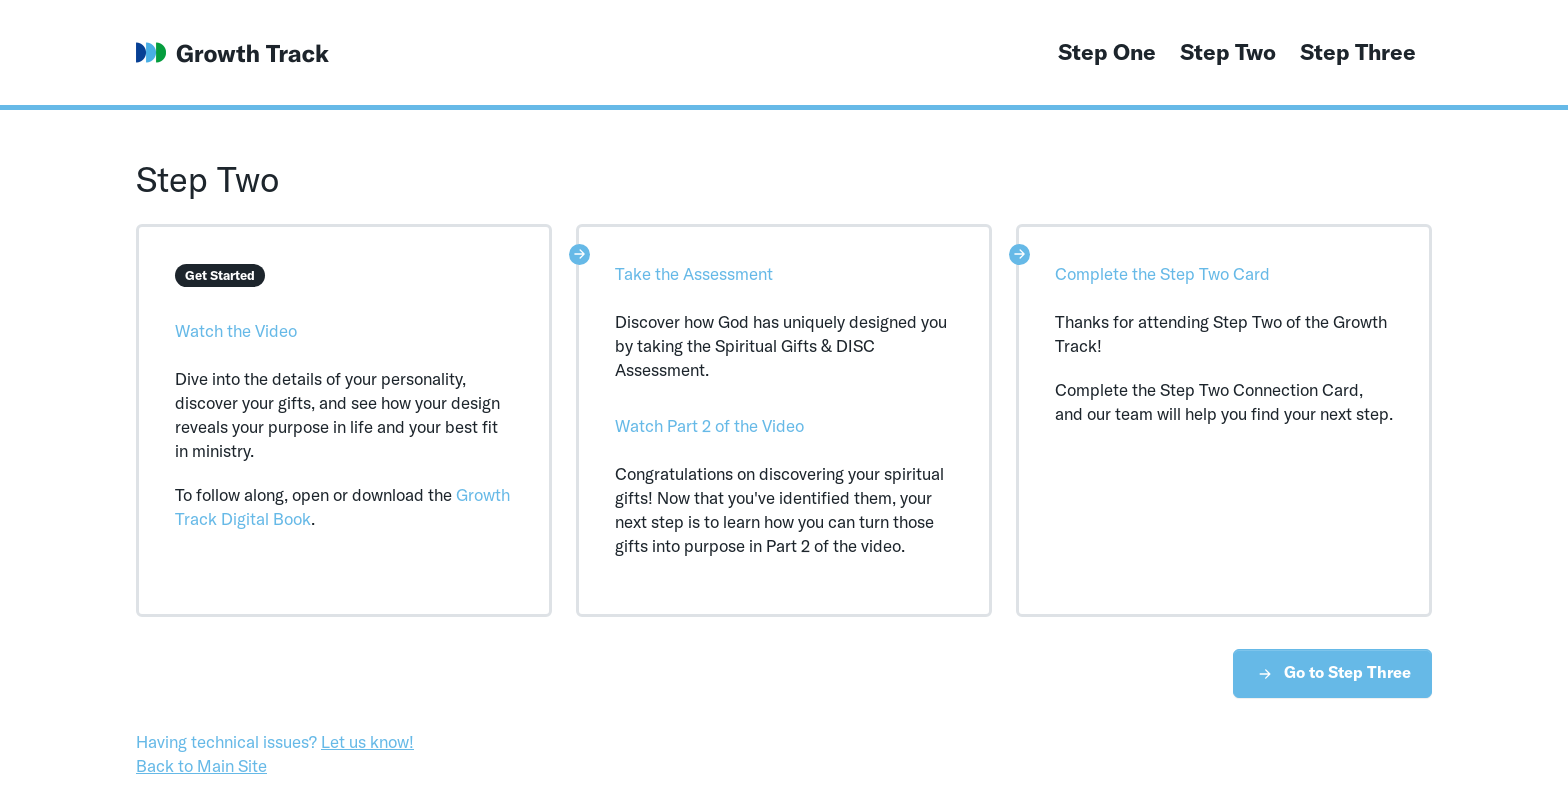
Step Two (1228, 52)
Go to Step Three (1332, 673)
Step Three (1358, 52)
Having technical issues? (275, 741)
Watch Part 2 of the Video (709, 425)
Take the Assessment (694, 273)
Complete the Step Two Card (1162, 273)
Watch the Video (236, 330)
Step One (1107, 52)
